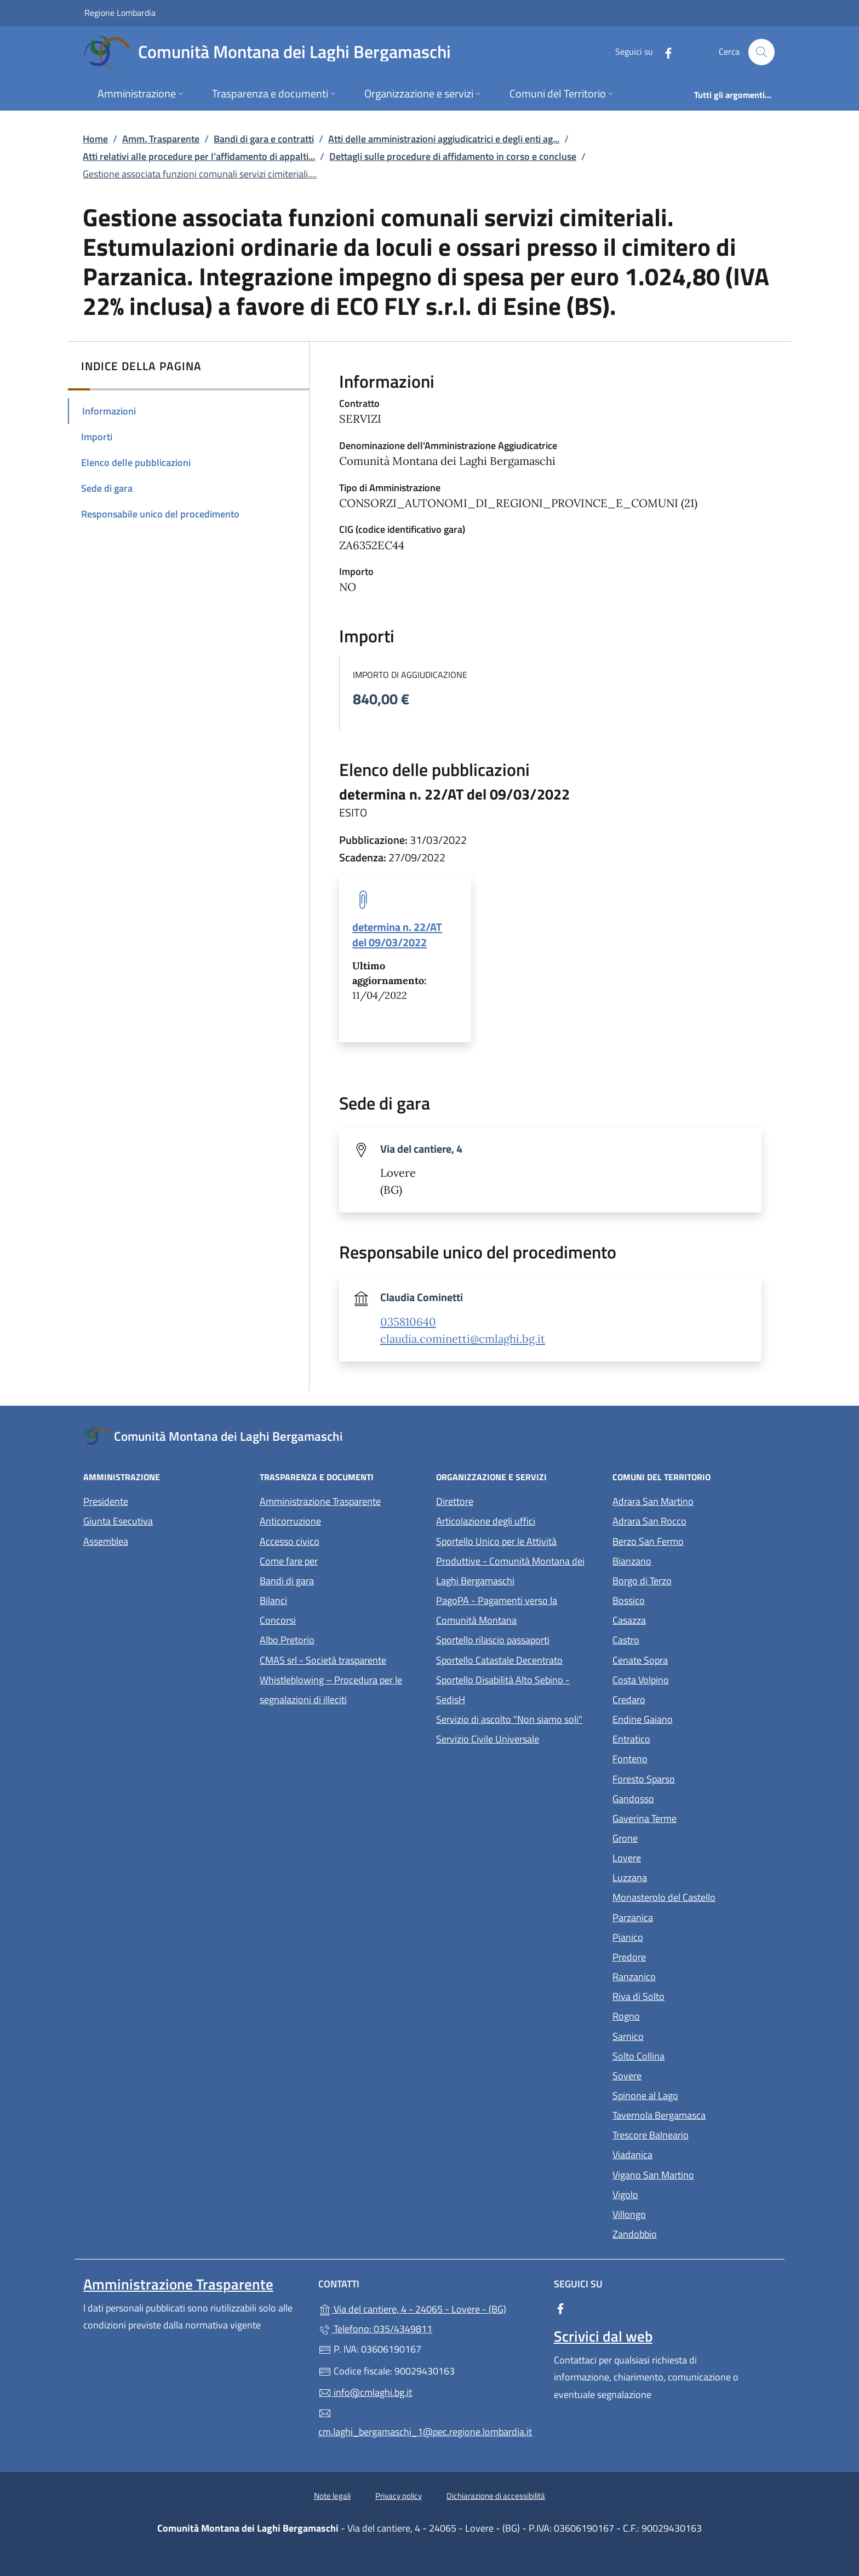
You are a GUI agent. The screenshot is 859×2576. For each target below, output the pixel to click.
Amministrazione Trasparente (320, 1501)
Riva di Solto (688, 1995)
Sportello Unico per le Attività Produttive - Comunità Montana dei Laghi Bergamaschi (510, 1561)
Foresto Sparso (694, 1777)
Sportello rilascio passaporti (492, 1639)
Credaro (679, 1698)
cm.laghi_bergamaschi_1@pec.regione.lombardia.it (425, 2423)
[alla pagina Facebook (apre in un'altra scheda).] (664, 51)
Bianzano (682, 1559)
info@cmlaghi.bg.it (365, 2392)
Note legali (332, 2495)
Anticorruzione (290, 1521)
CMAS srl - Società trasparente (341, 1659)
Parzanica (683, 1916)
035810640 (408, 1322)
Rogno (676, 2014)
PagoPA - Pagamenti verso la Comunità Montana (517, 1610)
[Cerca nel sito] (761, 52)
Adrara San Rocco (694, 1519)
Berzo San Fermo (694, 1540)
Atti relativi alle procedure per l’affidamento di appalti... (199, 156)
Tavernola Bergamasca (694, 2114)
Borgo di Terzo (692, 1579)
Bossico (679, 1599)
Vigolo (675, 2193)
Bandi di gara (287, 1580)
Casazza (679, 1619)
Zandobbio (685, 2232)
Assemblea (105, 1541)
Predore (679, 1955)
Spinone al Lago (694, 2094)
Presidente (105, 1501)
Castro (676, 1638)
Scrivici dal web (603, 2336)
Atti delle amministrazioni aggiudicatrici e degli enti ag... (443, 138)
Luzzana (629, 1877)
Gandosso (683, 1797)
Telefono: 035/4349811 (375, 2328)
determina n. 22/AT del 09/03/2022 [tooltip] (397, 934)
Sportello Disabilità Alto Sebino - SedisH (503, 1689)
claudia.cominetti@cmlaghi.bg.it (462, 1339)
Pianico (678, 1936)
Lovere (677, 1856)
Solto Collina (688, 2054)
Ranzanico (684, 1975)
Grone (675, 1837)
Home (95, 138)
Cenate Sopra (690, 1659)
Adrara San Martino (694, 1500)
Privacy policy (398, 2495)
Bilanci (273, 1600)
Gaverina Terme (694, 1817)
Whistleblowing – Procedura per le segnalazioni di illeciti (341, 1689)
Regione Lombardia (120, 12)
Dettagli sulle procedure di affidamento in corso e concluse (452, 156)
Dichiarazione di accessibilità (495, 2495)
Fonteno (680, 1757)
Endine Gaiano (693, 1718)
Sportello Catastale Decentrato (499, 1660)
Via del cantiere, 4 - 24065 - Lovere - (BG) (429, 2307)
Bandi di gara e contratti (264, 138)
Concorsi (278, 1620)
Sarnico (678, 2035)
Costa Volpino (691, 1678)
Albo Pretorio (337, 1638)
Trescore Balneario (694, 2133)
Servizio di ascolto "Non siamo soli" (509, 1719)
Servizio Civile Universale (517, 1737)
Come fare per (289, 1561)
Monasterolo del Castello (694, 1896)
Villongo (679, 2213)
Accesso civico (289, 1541)
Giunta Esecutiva (118, 1521)
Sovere (677, 2074)
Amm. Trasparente (160, 138)
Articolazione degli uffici (485, 1521)
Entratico (681, 1737)
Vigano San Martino (694, 2173)
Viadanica (682, 2153)
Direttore (454, 1501)
